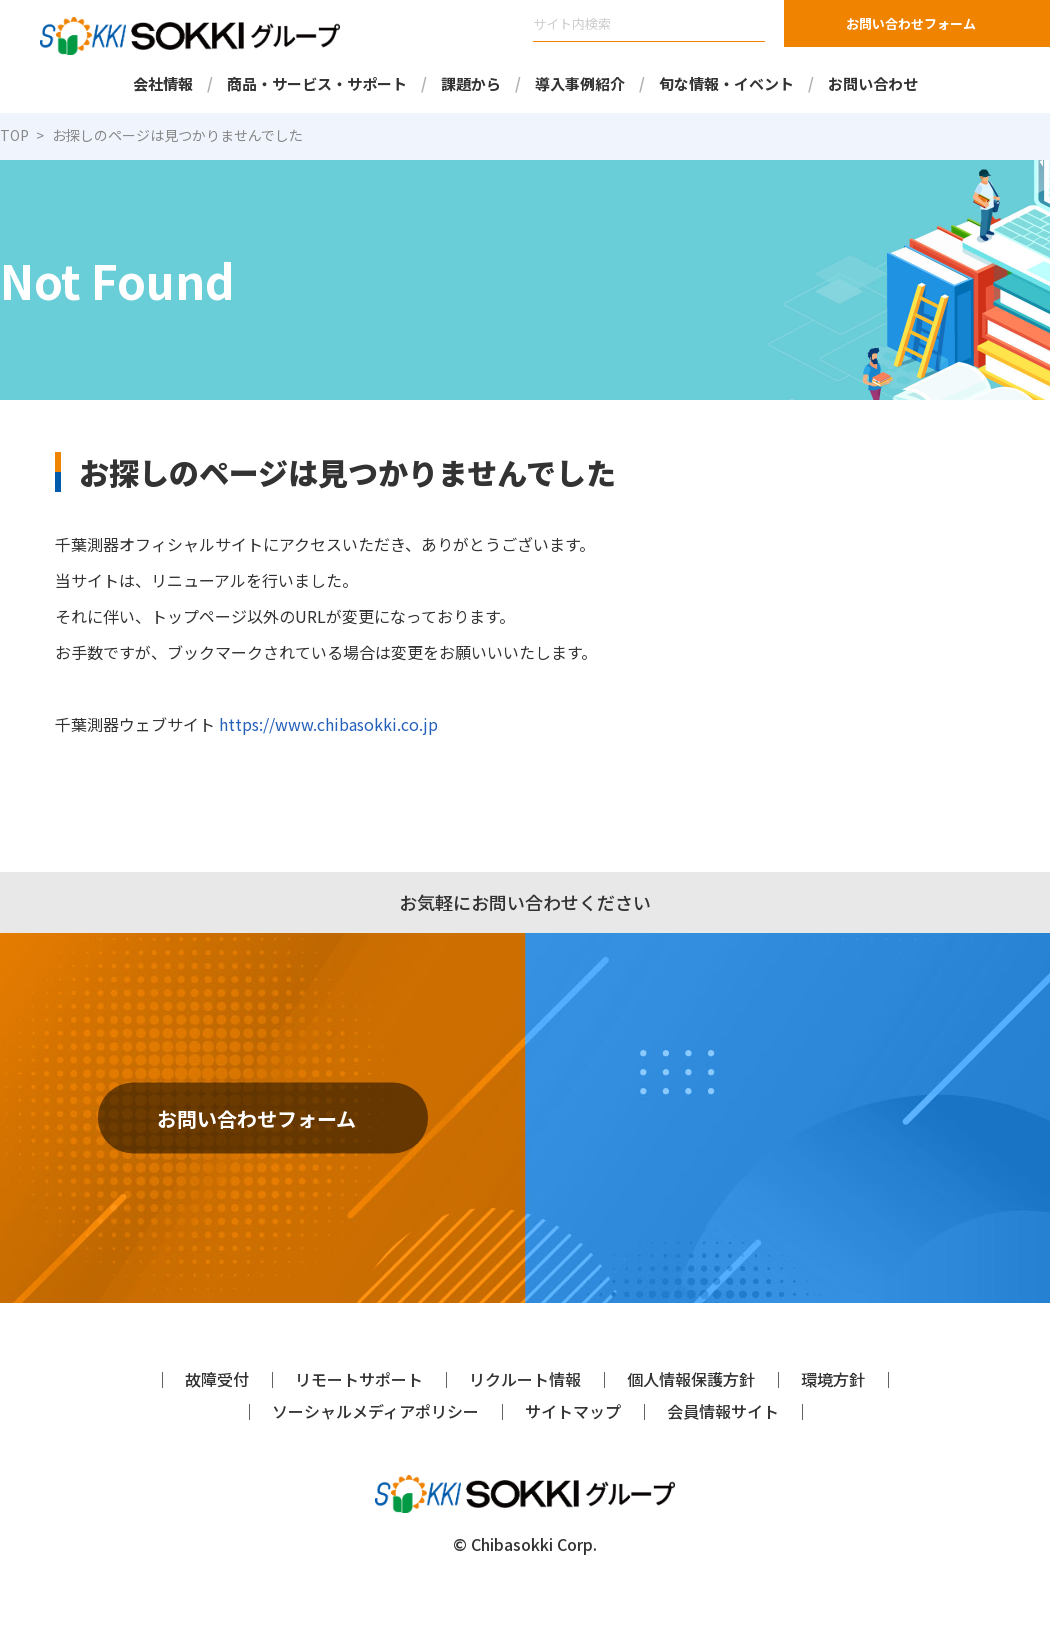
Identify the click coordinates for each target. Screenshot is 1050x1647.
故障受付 (217, 1378)
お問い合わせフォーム (911, 23)
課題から (470, 83)
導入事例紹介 (580, 83)
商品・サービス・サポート (316, 83)
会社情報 (162, 83)
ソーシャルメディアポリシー (375, 1410)
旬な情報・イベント (726, 83)
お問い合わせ (873, 83)
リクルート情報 (525, 1378)
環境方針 (833, 1378)
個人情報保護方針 (691, 1378)
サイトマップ (573, 1410)
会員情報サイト (723, 1410)
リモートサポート (359, 1378)
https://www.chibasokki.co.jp (318, 723)
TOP (14, 135)
